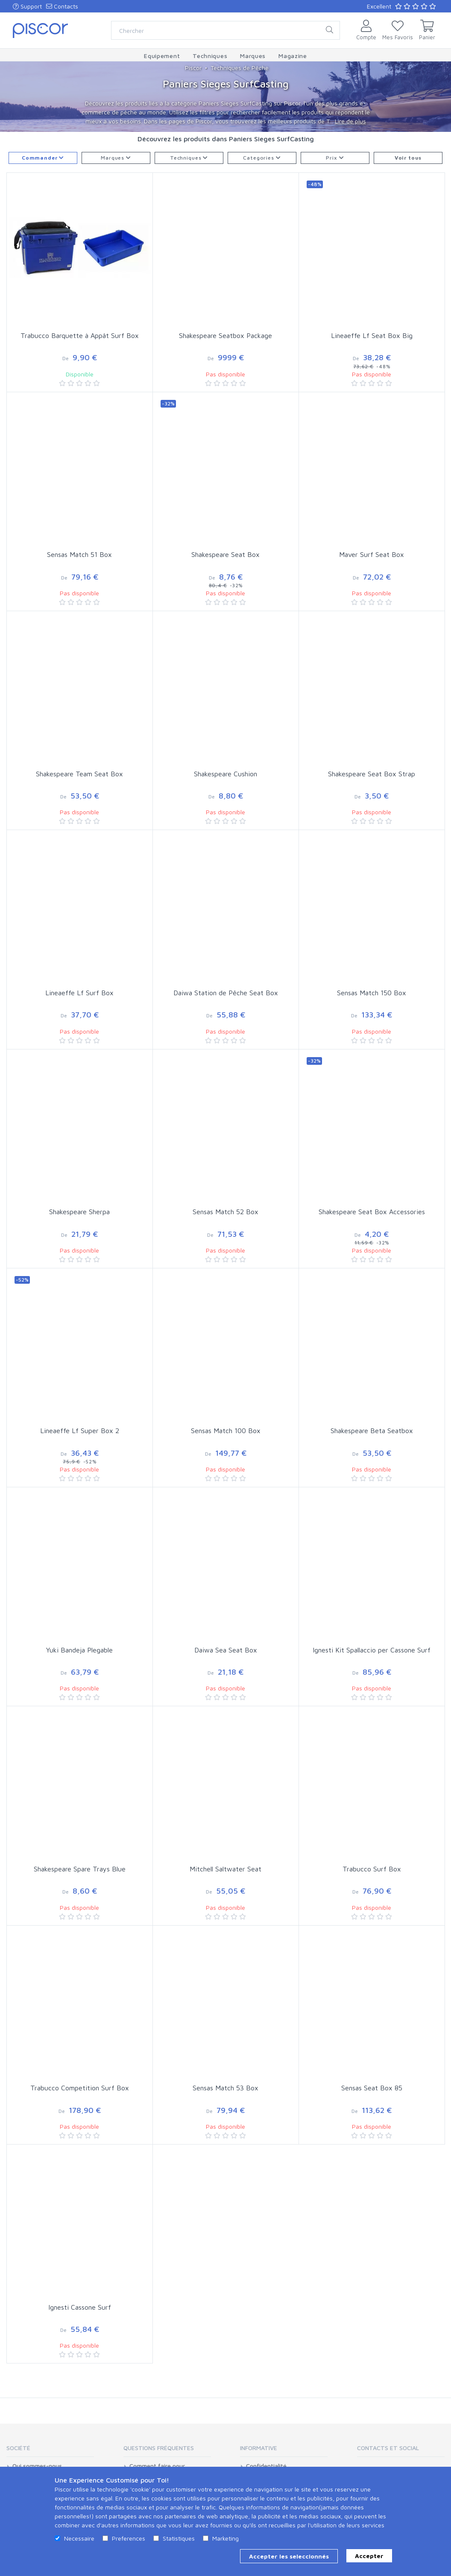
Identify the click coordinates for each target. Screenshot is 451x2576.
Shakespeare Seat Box (225, 554)
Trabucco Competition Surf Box (79, 2088)
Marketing (225, 2538)
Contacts (62, 6)
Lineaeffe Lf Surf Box (79, 993)
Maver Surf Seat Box (371, 554)
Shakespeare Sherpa (79, 1211)
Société (18, 2447)
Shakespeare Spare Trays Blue (80, 1869)
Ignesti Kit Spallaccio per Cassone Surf (371, 1650)
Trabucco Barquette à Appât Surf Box (79, 335)
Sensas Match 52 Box (225, 1211)
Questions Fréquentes (158, 2447)
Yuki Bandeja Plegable (79, 1650)
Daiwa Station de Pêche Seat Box (225, 993)
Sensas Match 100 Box (226, 1430)
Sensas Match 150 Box (371, 993)
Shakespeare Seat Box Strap (371, 774)
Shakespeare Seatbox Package (225, 335)
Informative (258, 2447)
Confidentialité (266, 2465)
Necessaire (79, 2538)
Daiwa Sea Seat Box (225, 1650)
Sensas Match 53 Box (225, 2088)
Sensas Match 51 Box (79, 554)
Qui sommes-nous (37, 2465)
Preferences (128, 2538)
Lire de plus (350, 121)
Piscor (193, 67)
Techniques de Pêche (240, 67)
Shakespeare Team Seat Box (79, 774)
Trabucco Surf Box (372, 1869)
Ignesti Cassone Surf (79, 2307)
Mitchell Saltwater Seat (225, 1869)
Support (27, 6)
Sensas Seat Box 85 (371, 2088)
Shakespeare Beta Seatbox (372, 1430)
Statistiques (179, 2538)
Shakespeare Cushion (225, 774)
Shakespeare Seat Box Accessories (372, 1211)
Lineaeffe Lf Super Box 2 (79, 1430)
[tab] (50, 2450)
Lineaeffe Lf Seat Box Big (372, 335)
